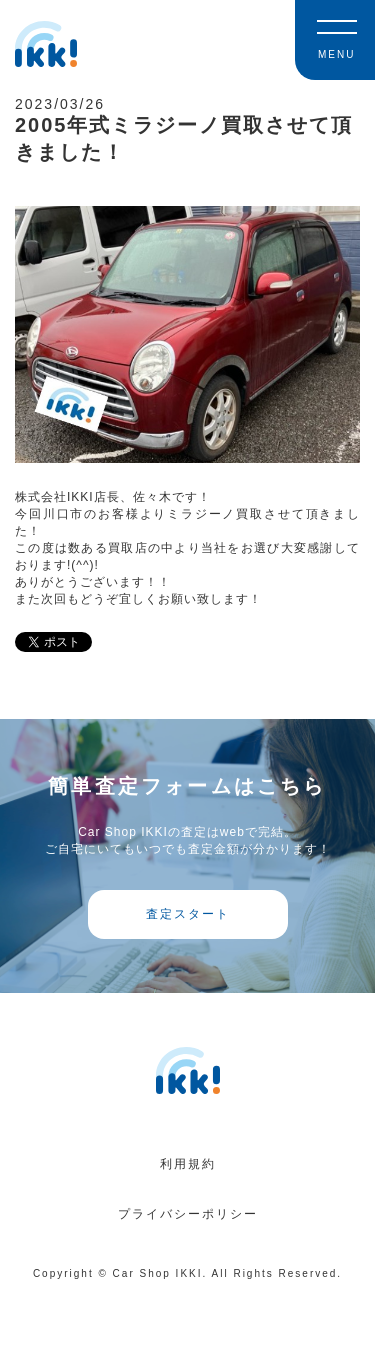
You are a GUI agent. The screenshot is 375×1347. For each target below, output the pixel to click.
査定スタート (188, 914)
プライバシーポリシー (188, 1214)
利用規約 (188, 1164)
